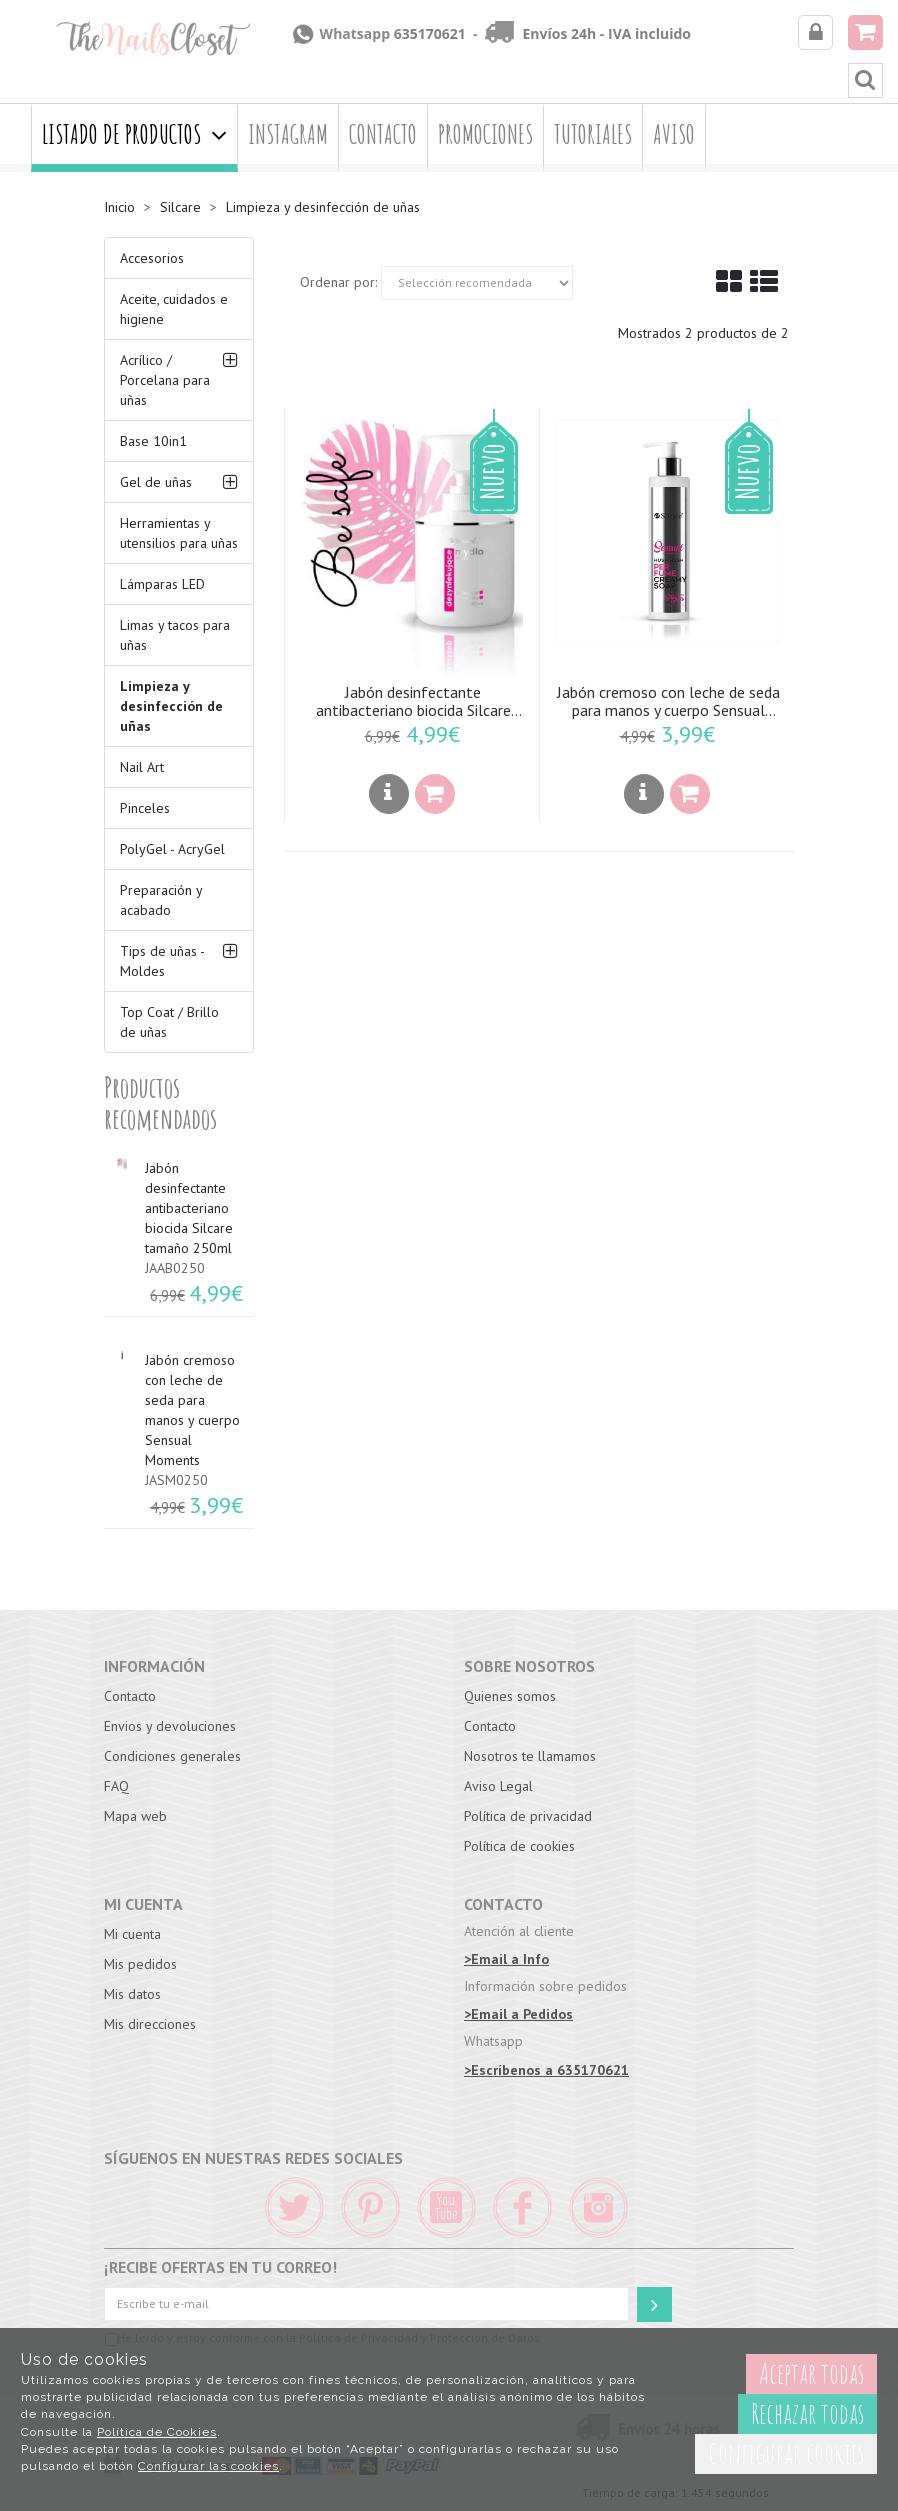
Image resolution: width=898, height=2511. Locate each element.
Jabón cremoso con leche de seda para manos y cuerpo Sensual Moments (668, 702)
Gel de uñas (156, 482)
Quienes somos (510, 1696)
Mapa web (135, 1816)
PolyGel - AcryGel (172, 849)
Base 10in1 (153, 441)
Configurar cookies (786, 2453)
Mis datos (132, 1994)
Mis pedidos (140, 1964)
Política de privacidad (528, 1816)
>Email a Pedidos (518, 2014)
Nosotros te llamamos (530, 1756)
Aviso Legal (498, 1786)
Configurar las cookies (208, 2466)
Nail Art (142, 767)
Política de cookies (519, 1846)
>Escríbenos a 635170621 (546, 2070)
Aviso (674, 134)
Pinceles (145, 808)
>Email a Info (506, 1959)
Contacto (383, 134)
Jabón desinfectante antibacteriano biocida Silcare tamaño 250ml (413, 702)
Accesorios (152, 258)
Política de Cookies (157, 2432)
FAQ (116, 1786)
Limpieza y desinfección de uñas (171, 706)
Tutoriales (593, 134)
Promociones (485, 134)
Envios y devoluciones (170, 1726)
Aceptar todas (811, 2373)
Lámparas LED (162, 584)
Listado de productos (134, 134)
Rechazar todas (807, 2413)
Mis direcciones (150, 2024)
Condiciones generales (172, 1756)
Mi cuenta (132, 1934)
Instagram (288, 134)
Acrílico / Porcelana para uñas (165, 380)
